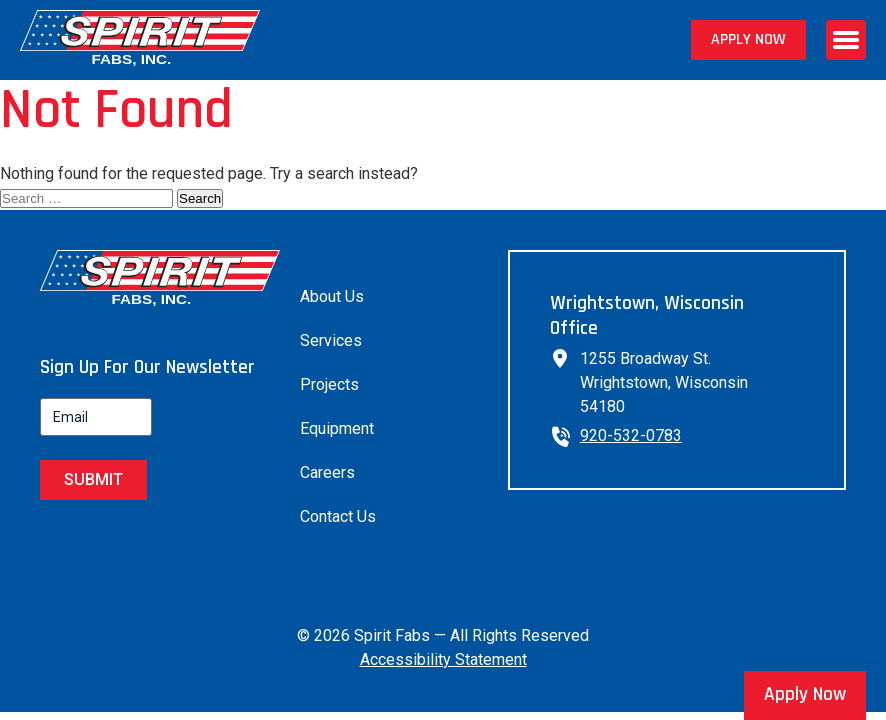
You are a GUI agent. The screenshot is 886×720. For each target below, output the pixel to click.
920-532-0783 (631, 435)
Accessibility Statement (443, 659)
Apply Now (748, 39)
